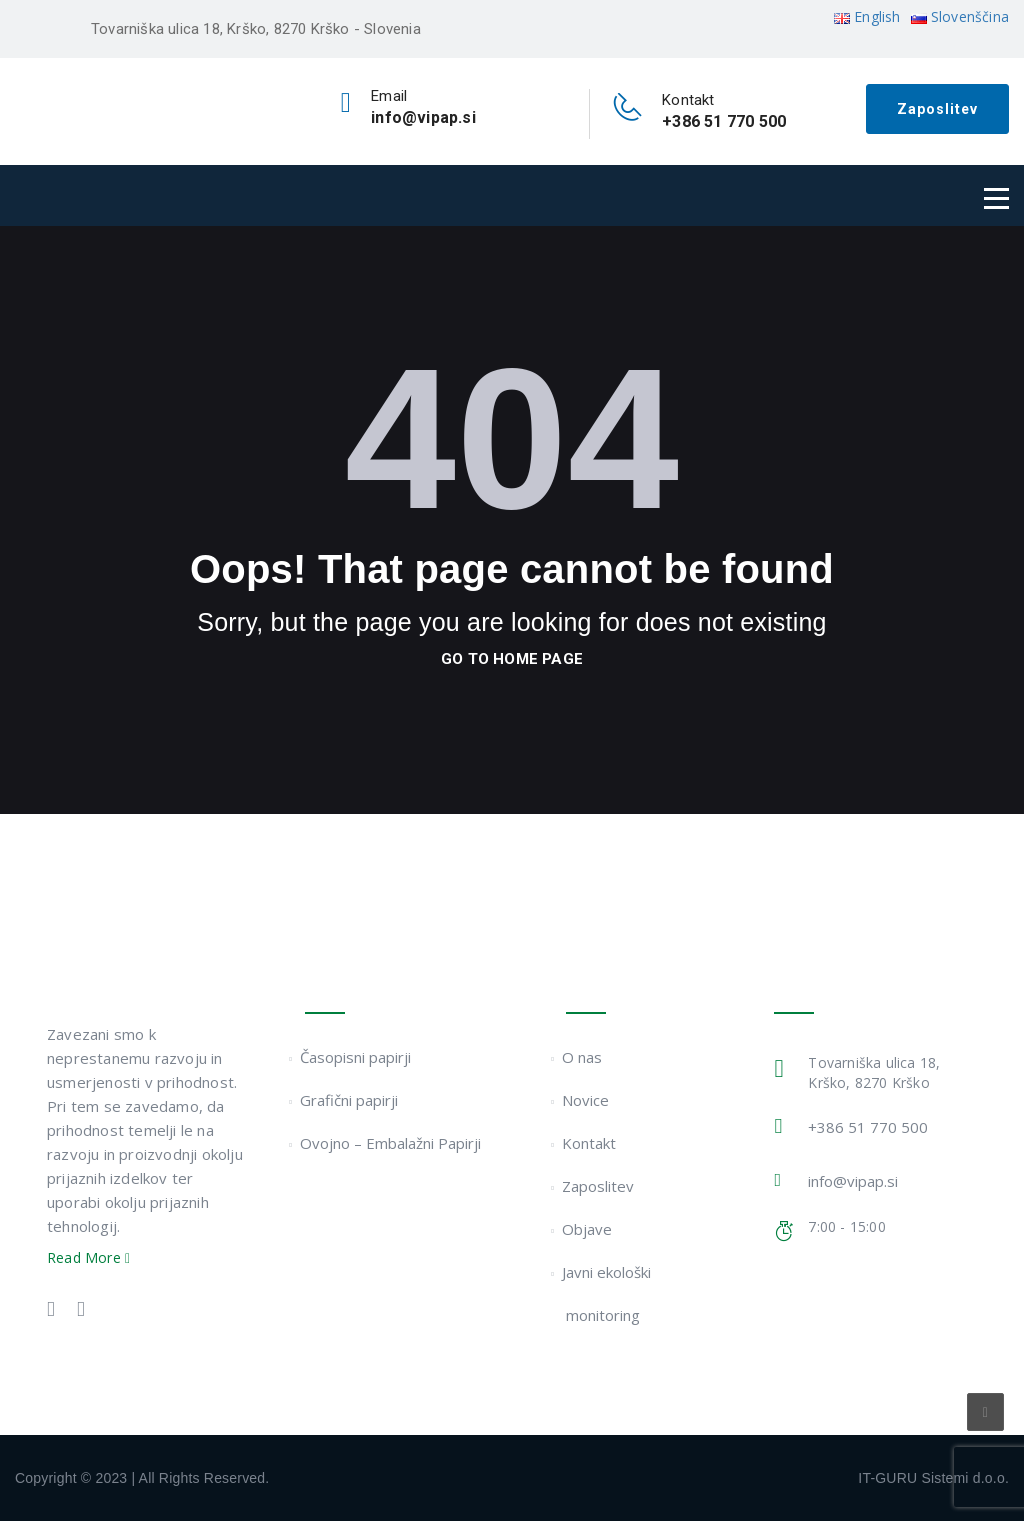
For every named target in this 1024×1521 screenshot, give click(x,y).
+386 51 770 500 (868, 1127)
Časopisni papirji (358, 1057)
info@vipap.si (853, 1181)
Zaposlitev (937, 109)
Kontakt (590, 1143)
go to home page (512, 659)
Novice (587, 1100)
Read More (88, 1257)
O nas (583, 1057)
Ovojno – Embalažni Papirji (393, 1143)
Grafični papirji (351, 1100)
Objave (588, 1229)
